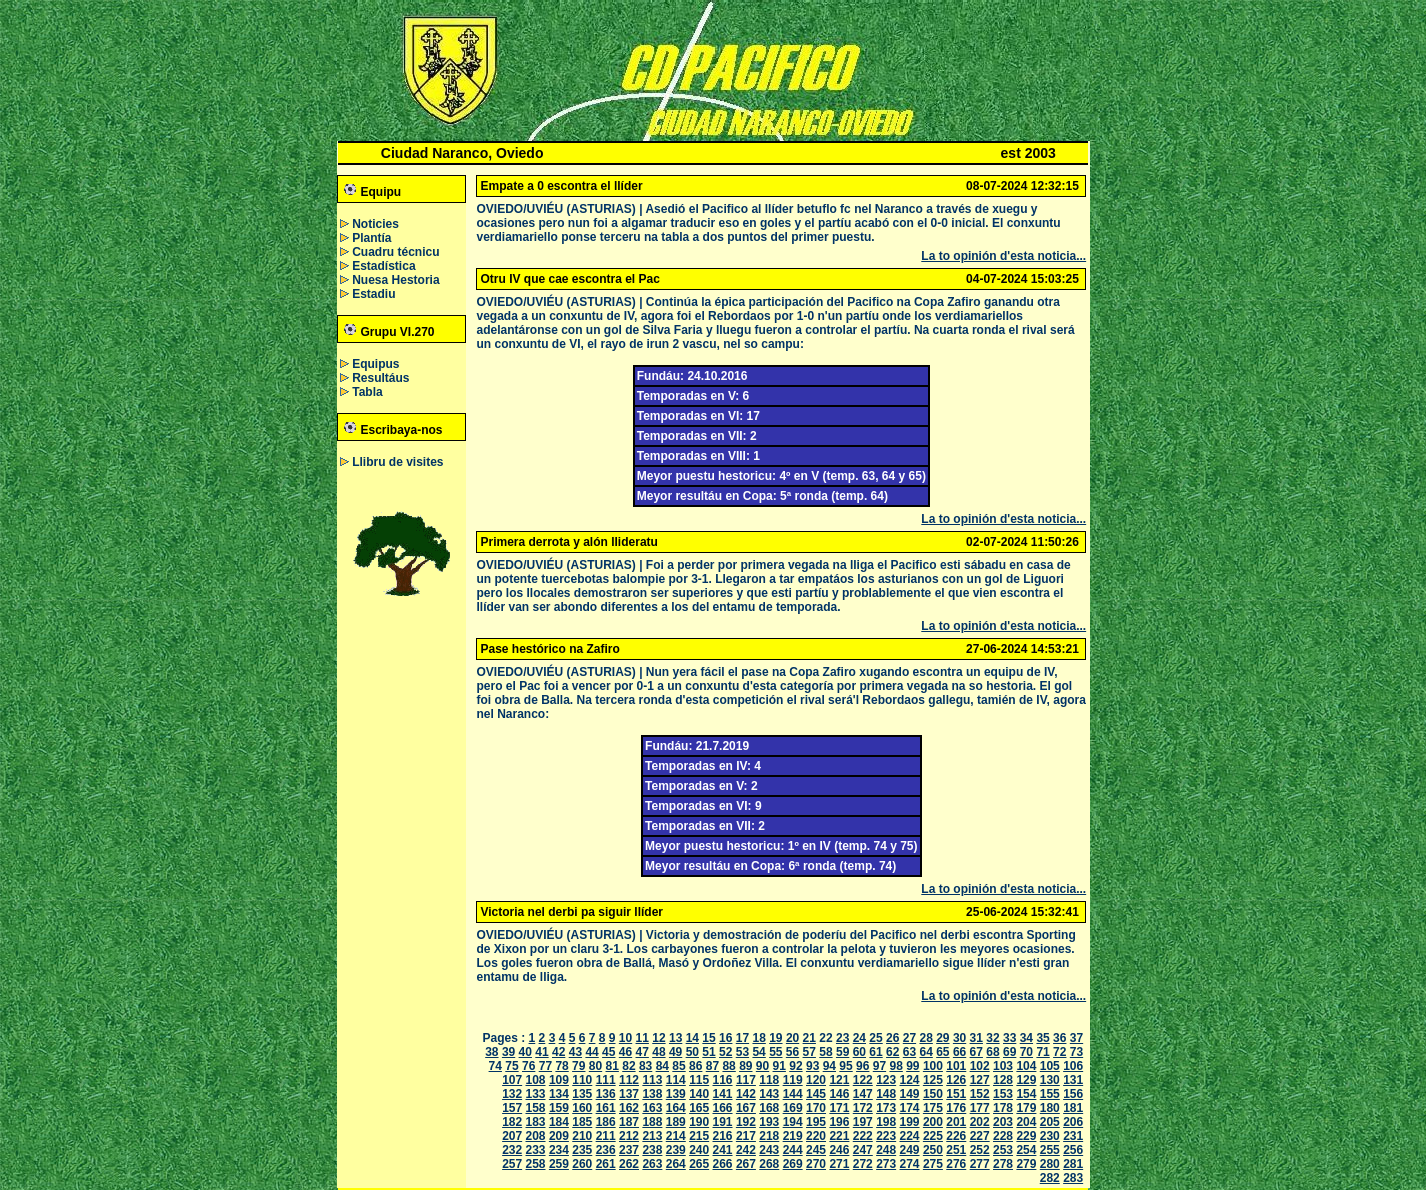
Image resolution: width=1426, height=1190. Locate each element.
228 (1003, 1136)
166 (723, 1108)
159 (559, 1108)
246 (839, 1150)
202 (980, 1122)
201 (956, 1122)
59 (842, 1052)
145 (816, 1094)
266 (723, 1164)
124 (910, 1080)
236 (606, 1150)
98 (895, 1066)
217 (746, 1136)
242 (746, 1150)
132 (512, 1094)
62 (892, 1052)
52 (725, 1052)
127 (980, 1080)
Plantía (371, 238)
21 (809, 1038)
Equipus (375, 364)
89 (745, 1066)
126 (956, 1080)
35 (1042, 1038)
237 (629, 1150)
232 (512, 1150)
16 (725, 1038)
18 (758, 1038)
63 (909, 1052)
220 (816, 1136)
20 (792, 1038)
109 (559, 1080)
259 (559, 1164)
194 (793, 1122)
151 (956, 1094)
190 (699, 1122)
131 (1073, 1080)
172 (863, 1108)
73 (1076, 1052)
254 (1026, 1150)
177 (980, 1108)
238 (652, 1150)
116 (723, 1080)
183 (536, 1122)
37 (1076, 1038)
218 (769, 1136)
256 (1073, 1150)
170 (816, 1108)
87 (712, 1066)
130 (1050, 1080)
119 (793, 1080)
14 (692, 1038)
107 (512, 1080)
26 (892, 1038)
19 (775, 1038)
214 (676, 1136)
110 (582, 1080)
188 (652, 1122)
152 (980, 1094)
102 (980, 1066)
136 (606, 1094)
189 (676, 1122)
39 (508, 1052)
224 (910, 1136)
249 (910, 1150)
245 (816, 1150)
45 (608, 1052)
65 (942, 1052)
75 (511, 1066)
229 (1026, 1136)
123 (886, 1080)
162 (629, 1108)
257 (512, 1164)
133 (536, 1094)
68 (992, 1052)
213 (652, 1136)
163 (652, 1108)
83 (645, 1066)
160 (582, 1108)
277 (980, 1164)
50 (692, 1052)
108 (536, 1080)
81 (612, 1066)
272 (863, 1164)
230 (1050, 1136)
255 (1050, 1150)
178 (1003, 1108)
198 (886, 1122)
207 (512, 1136)
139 (676, 1094)
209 (559, 1136)
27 (909, 1038)
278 (1003, 1164)
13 (675, 1038)
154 (1026, 1094)
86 (695, 1066)
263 (652, 1164)
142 (746, 1094)
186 (606, 1122)
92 (795, 1066)
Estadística (383, 266)
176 (956, 1108)
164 (676, 1108)
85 (678, 1066)
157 (512, 1108)
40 (525, 1052)
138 (652, 1094)
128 (1003, 1080)
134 (559, 1094)
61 (875, 1052)
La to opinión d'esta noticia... (1003, 256)
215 (699, 1136)
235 (582, 1150)
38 (491, 1052)
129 (1026, 1080)
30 (959, 1038)
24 (859, 1038)
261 (606, 1164)
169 (793, 1108)
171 (839, 1108)
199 (910, 1122)
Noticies (375, 224)
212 (629, 1136)
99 (912, 1066)
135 (582, 1094)
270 (816, 1164)
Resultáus (380, 378)
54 (758, 1052)
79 (578, 1066)
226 (956, 1136)
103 (1003, 1066)
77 (545, 1066)
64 (925, 1052)
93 (812, 1066)
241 (723, 1150)
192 (746, 1122)
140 (699, 1094)
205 (1050, 1122)
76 (528, 1066)
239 (676, 1150)
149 (910, 1094)
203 (1003, 1122)
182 (512, 1122)
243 (769, 1150)
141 (723, 1094)
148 (886, 1094)
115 (699, 1080)
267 (746, 1164)
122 (863, 1080)
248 (886, 1150)
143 (769, 1094)
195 (816, 1122)
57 (809, 1052)
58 (825, 1052)
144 (793, 1094)
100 (933, 1066)
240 (699, 1150)
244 (793, 1150)
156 (1073, 1094)
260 (582, 1164)
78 (561, 1066)
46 (625, 1052)
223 (886, 1136)
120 (816, 1080)
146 (839, 1094)
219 (793, 1136)
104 (1026, 1066)
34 (1026, 1038)
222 (863, 1136)
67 (976, 1052)
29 (942, 1038)
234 (559, 1150)
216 (723, 1136)
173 (886, 1108)
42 (558, 1052)
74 (495, 1066)
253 (1003, 1150)
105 (1050, 1066)
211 (606, 1136)
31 (976, 1038)
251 (956, 1150)
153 (1003, 1094)
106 (1073, 1066)
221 (839, 1136)
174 (910, 1108)
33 (1009, 1038)
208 (536, 1136)
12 (658, 1038)
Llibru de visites (397, 462)
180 (1050, 1108)
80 (595, 1066)
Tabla (367, 392)
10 (625, 1038)
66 (959, 1052)
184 (559, 1122)
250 (933, 1150)
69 (1009, 1052)
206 (1073, 1122)
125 (933, 1080)
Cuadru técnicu (395, 252)
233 (536, 1150)
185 (582, 1122)
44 (591, 1052)
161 (606, 1108)
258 (536, 1164)
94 (829, 1066)
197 (863, 1122)
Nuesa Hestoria (395, 280)
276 (956, 1164)
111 (606, 1080)
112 (629, 1080)
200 (933, 1122)
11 (642, 1038)
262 (629, 1164)
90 (762, 1066)
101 (956, 1066)
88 (728, 1066)
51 (708, 1052)
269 (793, 1164)
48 (658, 1052)
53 (742, 1052)
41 (541, 1052)
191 (723, 1122)
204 (1026, 1122)
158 (536, 1108)
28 (925, 1038)
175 (933, 1108)
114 (676, 1080)
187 (629, 1122)
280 (1050, 1164)
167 (746, 1108)
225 (933, 1136)
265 (699, 1164)
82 (628, 1066)
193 (769, 1122)
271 (839, 1164)
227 (980, 1136)
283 (1073, 1178)
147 (863, 1094)
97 (879, 1066)
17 (742, 1038)
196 (839, 1122)
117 (746, 1080)
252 (980, 1150)
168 (769, 1108)
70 (1026, 1052)
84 (662, 1066)
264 (676, 1164)
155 (1050, 1094)
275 (933, 1164)
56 (792, 1052)
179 (1026, 1108)
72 (1059, 1052)
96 (862, 1066)
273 (886, 1164)
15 (708, 1038)
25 (875, 1038)
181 (1073, 1108)
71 (1042, 1052)
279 (1026, 1164)
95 (845, 1066)
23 (842, 1038)
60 (859, 1052)
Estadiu (373, 294)
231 (1073, 1136)
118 (769, 1080)
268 (769, 1164)
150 (933, 1094)
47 (642, 1052)
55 (775, 1052)
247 (863, 1150)
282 (1050, 1178)
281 (1073, 1164)
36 (1059, 1038)
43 (575, 1052)
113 (652, 1080)
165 (699, 1108)
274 (910, 1164)
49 (675, 1052)
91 (779, 1066)
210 (582, 1136)
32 (992, 1038)
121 (839, 1080)
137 (629, 1094)
